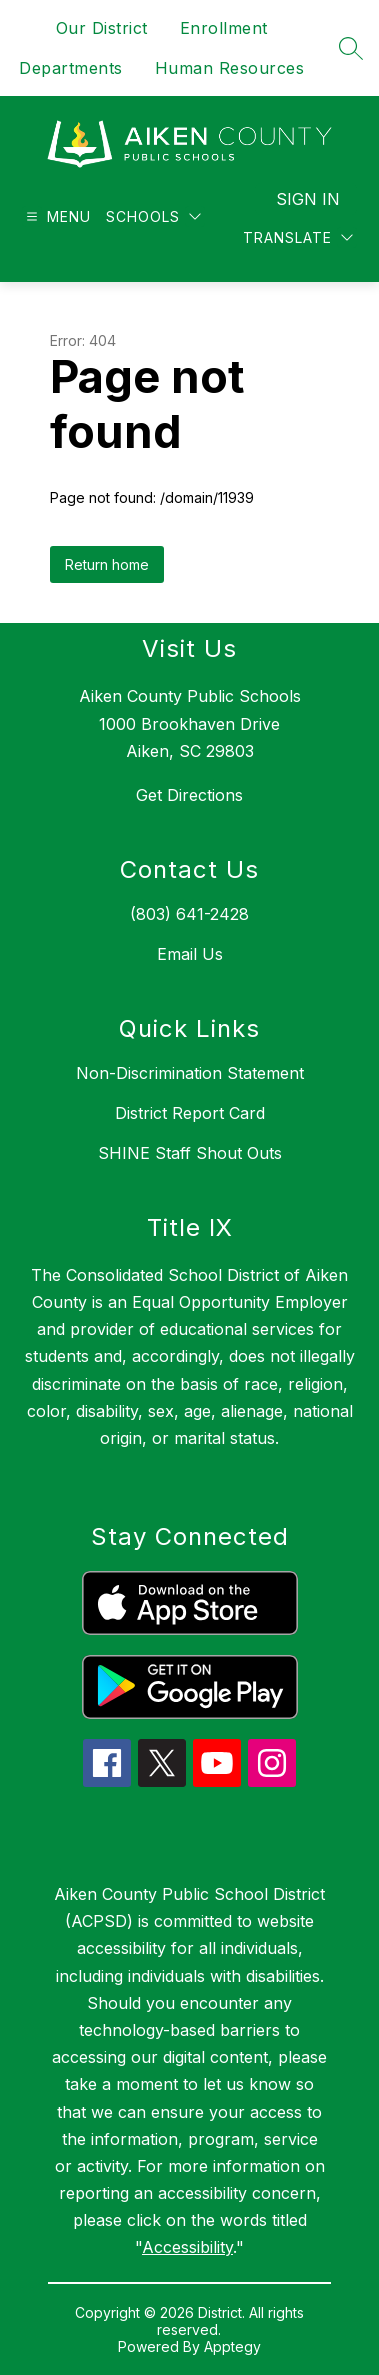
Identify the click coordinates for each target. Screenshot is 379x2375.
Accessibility (187, 2247)
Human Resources (230, 68)
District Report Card (190, 1113)
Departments (71, 68)
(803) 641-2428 (189, 914)
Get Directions (189, 795)
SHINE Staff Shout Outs (190, 1153)
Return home (107, 564)
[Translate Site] (297, 237)
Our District (102, 28)
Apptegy (232, 2346)
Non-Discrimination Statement (190, 1073)
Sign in (308, 199)
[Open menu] (56, 216)
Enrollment (224, 28)
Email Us (190, 954)
